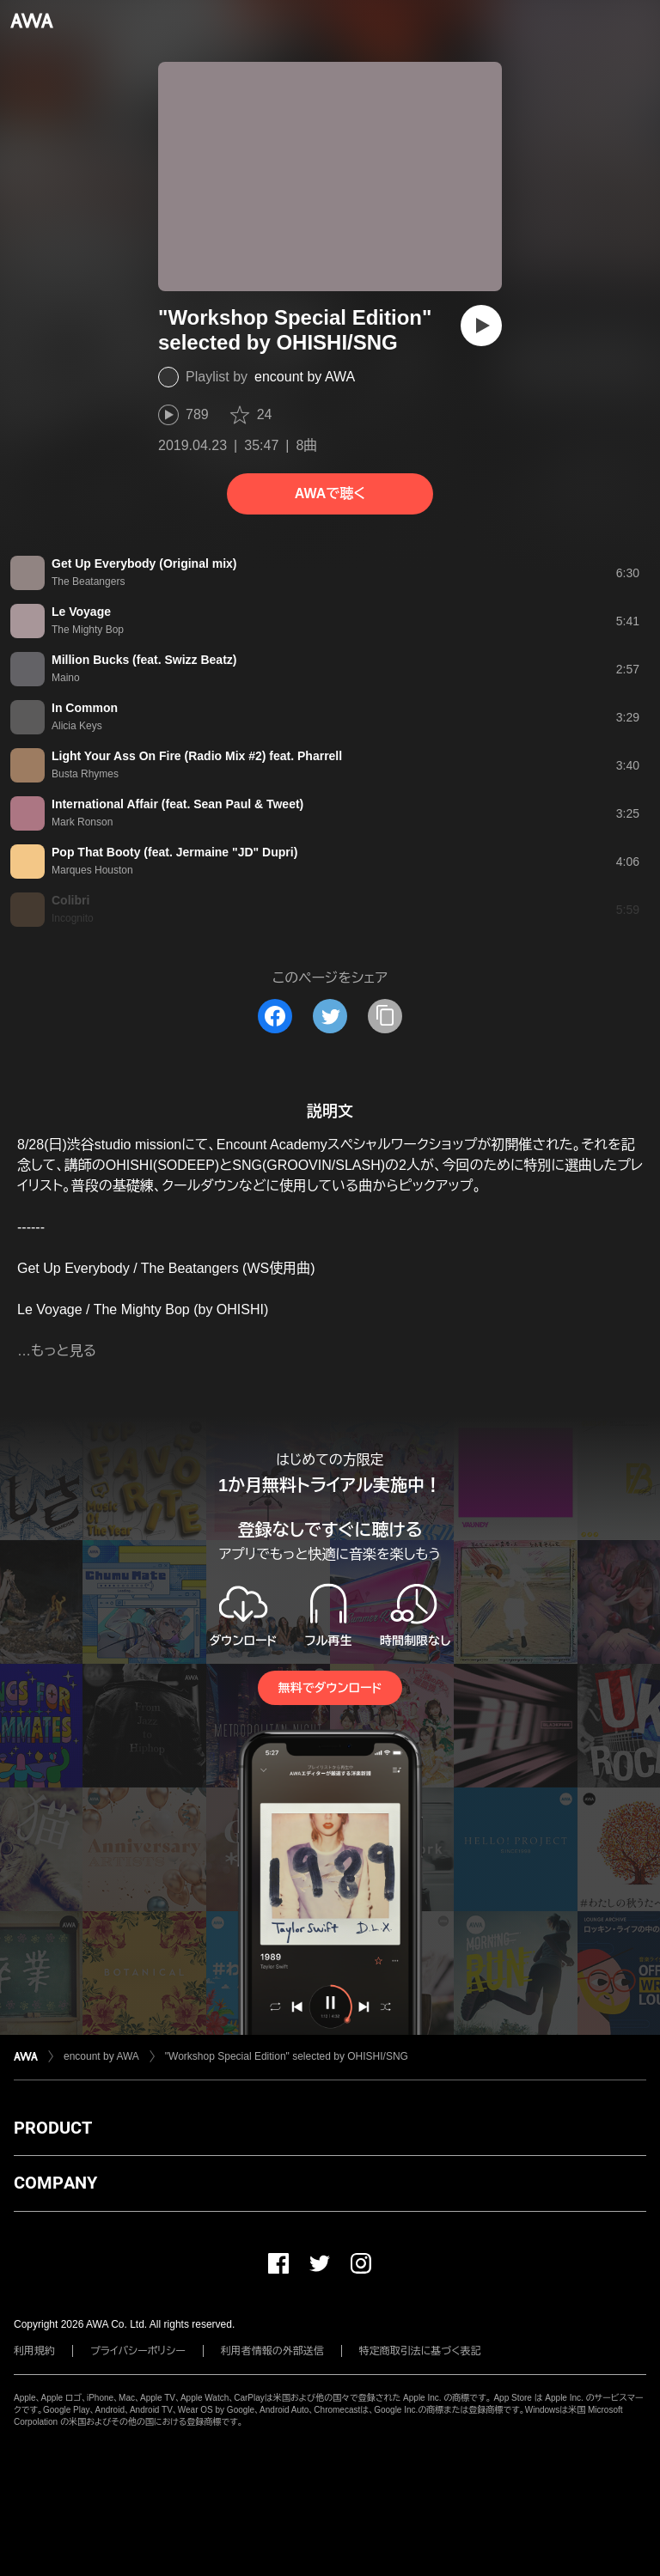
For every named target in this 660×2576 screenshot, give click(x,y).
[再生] (481, 325)
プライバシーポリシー (138, 2351)
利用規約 (34, 2351)
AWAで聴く (330, 493)
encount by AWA (304, 376)
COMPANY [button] (55, 2182)
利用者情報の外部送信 (272, 2351)
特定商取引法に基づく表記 (420, 2351)
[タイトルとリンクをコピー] (385, 1016)
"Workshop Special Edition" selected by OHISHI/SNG (286, 2056)
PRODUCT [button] (53, 2127)
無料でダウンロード (330, 1688)
